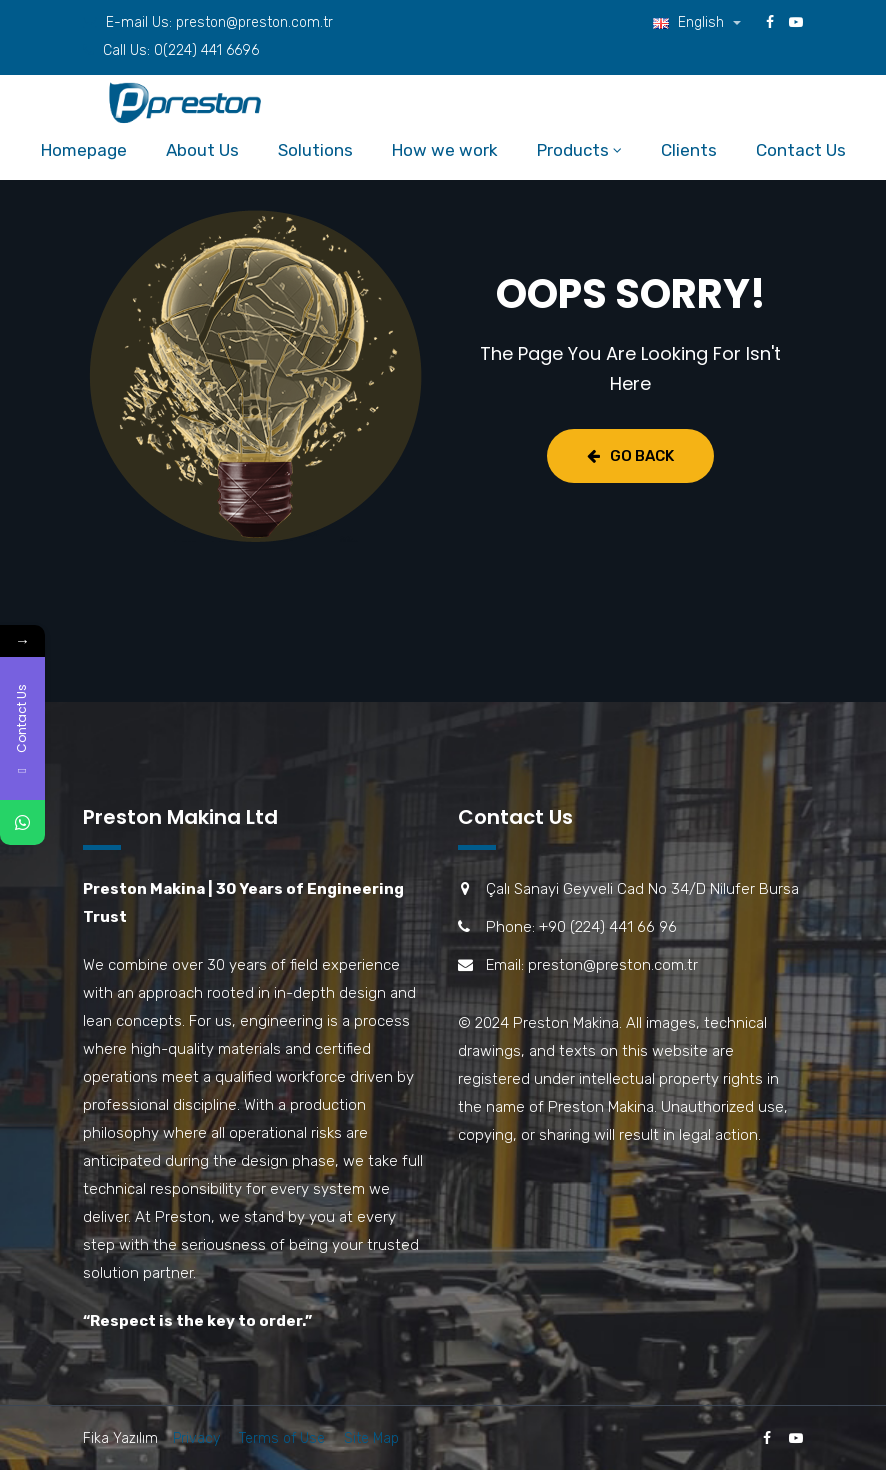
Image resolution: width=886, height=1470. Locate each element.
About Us (202, 150)
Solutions (315, 150)
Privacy (196, 1438)
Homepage (84, 150)
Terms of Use (282, 1438)
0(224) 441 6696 (206, 50)
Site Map (371, 1438)
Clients (689, 150)
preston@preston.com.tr (254, 22)
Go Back (630, 456)
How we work (445, 150)
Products (573, 150)
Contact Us (801, 150)
